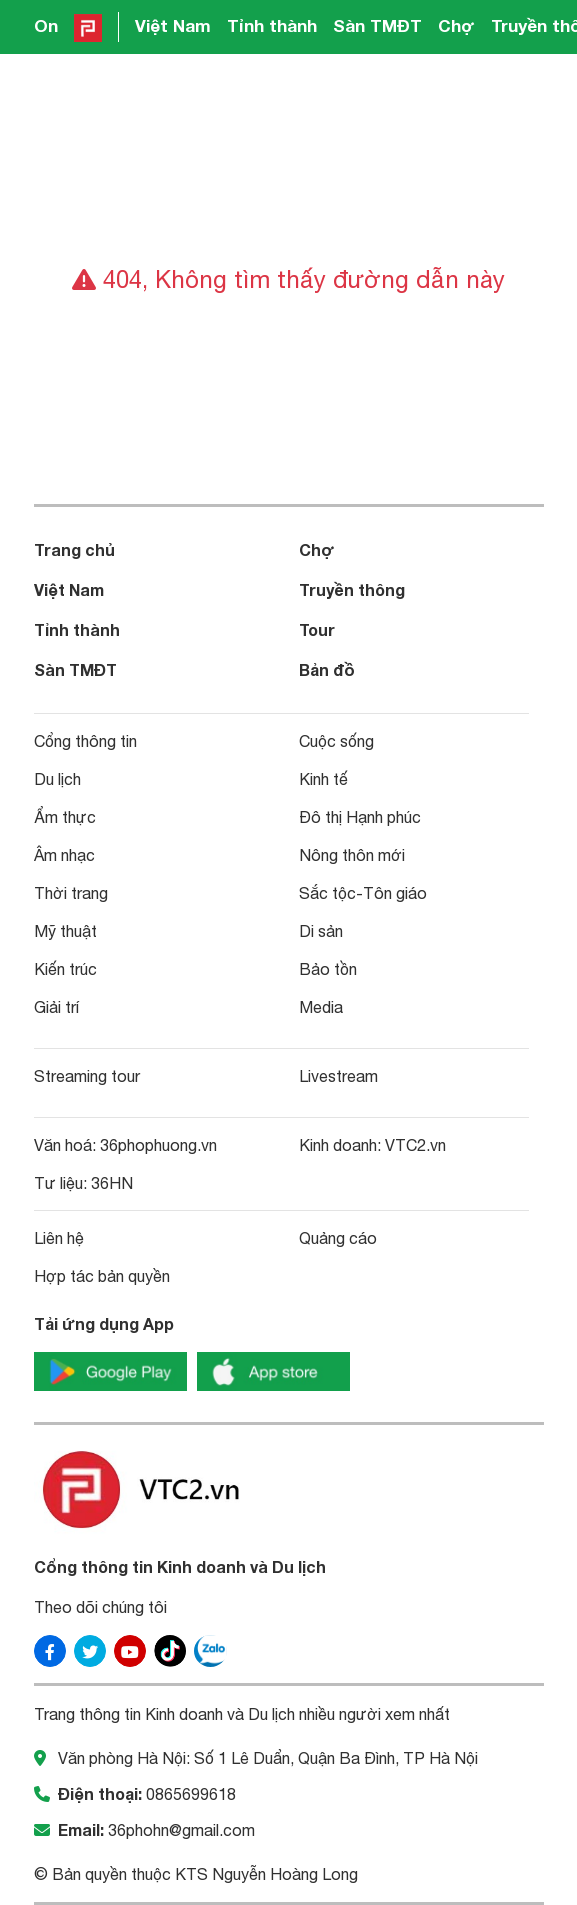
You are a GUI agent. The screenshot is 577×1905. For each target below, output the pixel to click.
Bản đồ (327, 669)
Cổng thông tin (85, 741)
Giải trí (56, 1007)
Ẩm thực (65, 817)
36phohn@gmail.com (181, 1830)
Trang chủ (74, 549)
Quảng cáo (338, 1238)
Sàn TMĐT (377, 25)
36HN (112, 1183)
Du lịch (57, 779)
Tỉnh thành (272, 25)
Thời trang (71, 893)
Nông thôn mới (352, 855)
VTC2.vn (415, 1145)
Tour (317, 629)
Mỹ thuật (65, 931)
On (46, 25)
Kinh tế (323, 779)
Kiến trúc (65, 969)
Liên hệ (59, 1238)
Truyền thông (352, 589)
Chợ (456, 25)
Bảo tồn (328, 969)
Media (321, 1007)
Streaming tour (87, 1076)
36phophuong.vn (158, 1145)
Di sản (321, 931)
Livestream (338, 1076)
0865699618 (191, 1794)
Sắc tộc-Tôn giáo (363, 893)
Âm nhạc (64, 855)
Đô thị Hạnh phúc (360, 817)
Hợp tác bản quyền (102, 1276)
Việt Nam (173, 25)
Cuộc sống (336, 741)
